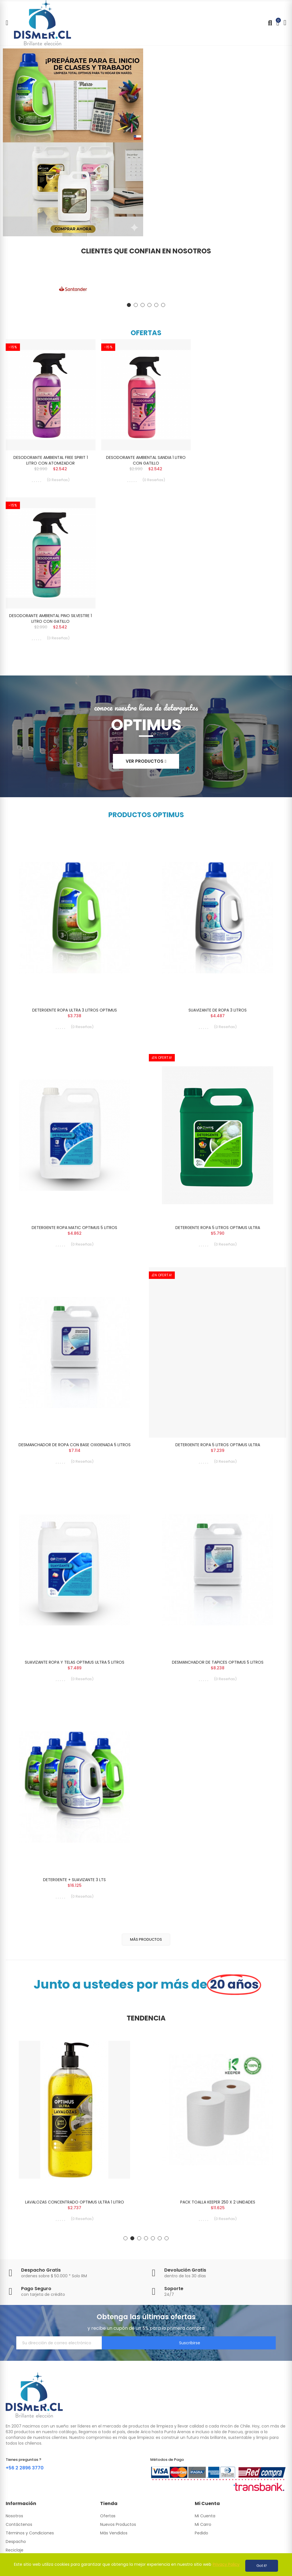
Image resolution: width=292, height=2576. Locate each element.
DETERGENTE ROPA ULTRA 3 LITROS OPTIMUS (74, 1013)
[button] (129, 305)
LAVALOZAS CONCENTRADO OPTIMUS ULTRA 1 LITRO (74, 2213)
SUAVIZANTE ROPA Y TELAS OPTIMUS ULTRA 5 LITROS (74, 1670)
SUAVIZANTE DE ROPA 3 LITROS (217, 1013)
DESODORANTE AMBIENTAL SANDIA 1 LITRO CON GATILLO (146, 460)
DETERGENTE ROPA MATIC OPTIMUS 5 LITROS (74, 1232)
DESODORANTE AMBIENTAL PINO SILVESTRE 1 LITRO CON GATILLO (50, 620)
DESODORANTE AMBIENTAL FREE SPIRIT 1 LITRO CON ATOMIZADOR (50, 460)
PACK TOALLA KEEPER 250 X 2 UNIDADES (217, 2213)
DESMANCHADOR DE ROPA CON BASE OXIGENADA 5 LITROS (75, 1451)
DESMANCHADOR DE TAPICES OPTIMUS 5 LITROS (217, 1670)
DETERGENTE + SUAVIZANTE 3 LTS (74, 1889)
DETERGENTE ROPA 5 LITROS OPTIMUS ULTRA (217, 1232)
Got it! (261, 2565)
